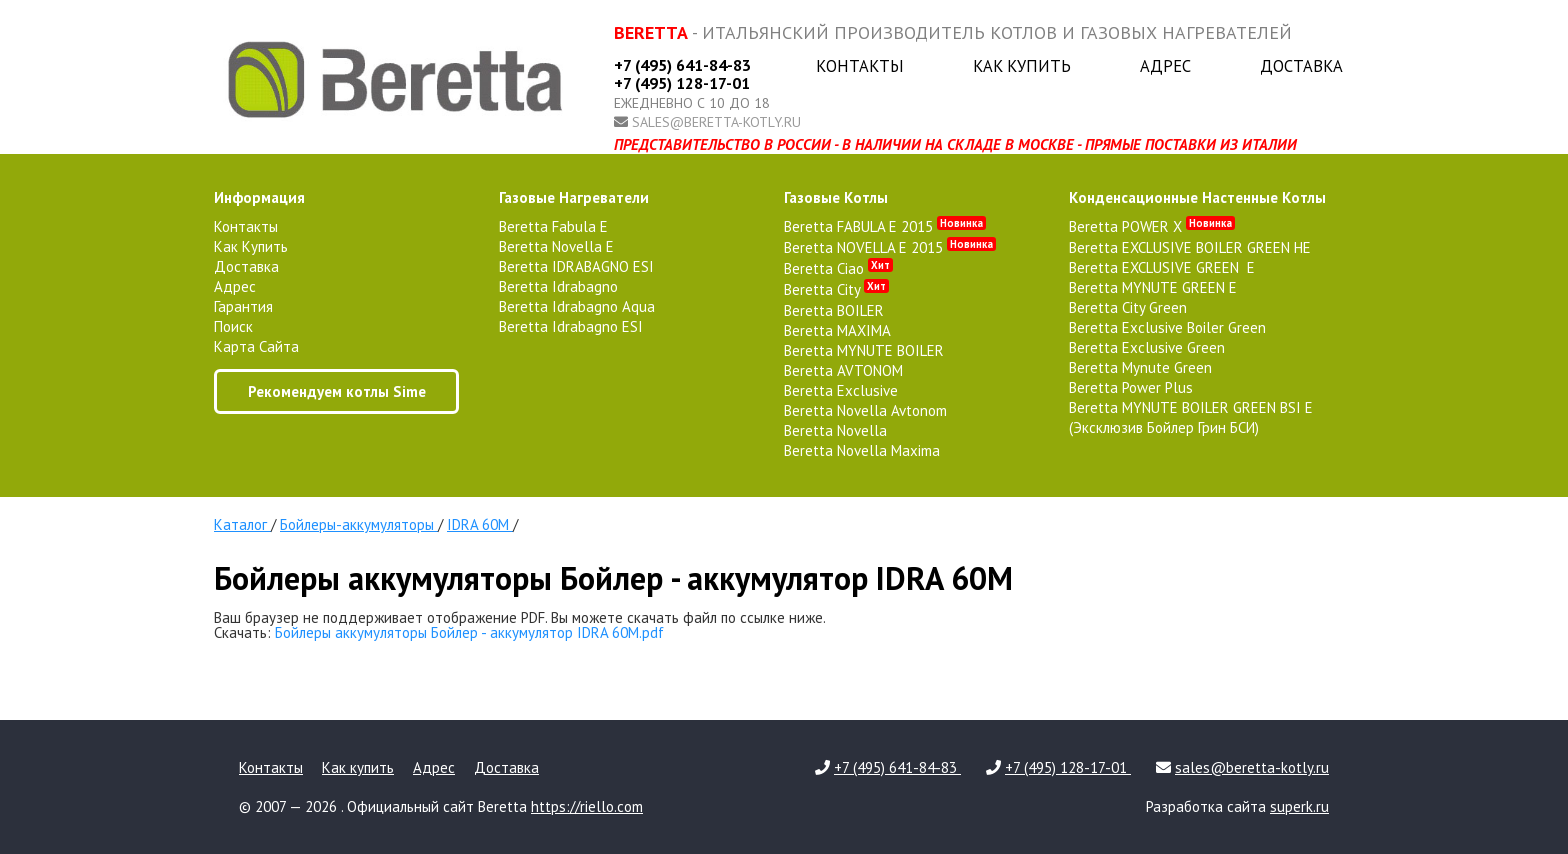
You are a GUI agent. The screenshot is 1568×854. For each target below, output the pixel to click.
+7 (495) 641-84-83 (682, 65)
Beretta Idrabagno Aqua (577, 306)
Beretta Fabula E (553, 226)
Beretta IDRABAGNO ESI (576, 266)
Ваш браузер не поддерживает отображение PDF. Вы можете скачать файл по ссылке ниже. (520, 617)
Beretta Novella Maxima (862, 450)
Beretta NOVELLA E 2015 (890, 247)
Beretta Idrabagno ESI (571, 326)
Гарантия (243, 306)
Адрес (1165, 66)
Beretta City (836, 289)
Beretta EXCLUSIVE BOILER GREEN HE (1190, 247)
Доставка (1301, 66)
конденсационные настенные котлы (1197, 197)
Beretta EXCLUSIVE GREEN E (1162, 267)
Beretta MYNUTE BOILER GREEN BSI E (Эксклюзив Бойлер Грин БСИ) (1191, 417)
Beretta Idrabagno (558, 286)
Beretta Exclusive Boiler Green (1167, 327)
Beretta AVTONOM (843, 370)
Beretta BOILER (834, 310)
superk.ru (1299, 806)
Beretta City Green (1128, 307)
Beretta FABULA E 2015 (885, 226)
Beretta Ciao (838, 268)
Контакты (860, 66)
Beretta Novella (835, 430)
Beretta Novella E (556, 246)
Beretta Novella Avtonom (865, 410)
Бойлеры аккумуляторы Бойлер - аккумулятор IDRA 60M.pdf (469, 632)
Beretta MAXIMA (837, 330)
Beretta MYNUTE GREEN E (1153, 287)
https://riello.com (587, 806)
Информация (259, 197)
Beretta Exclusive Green (1147, 347)
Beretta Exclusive (841, 390)
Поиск (233, 326)
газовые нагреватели (574, 197)
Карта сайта (256, 346)
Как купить (1022, 66)
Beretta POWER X (1152, 226)
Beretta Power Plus (1131, 387)
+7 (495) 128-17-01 (682, 83)
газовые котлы (836, 197)
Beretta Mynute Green (1140, 367)
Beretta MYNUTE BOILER (864, 350)
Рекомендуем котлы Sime (337, 391)
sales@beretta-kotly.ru (716, 122)
